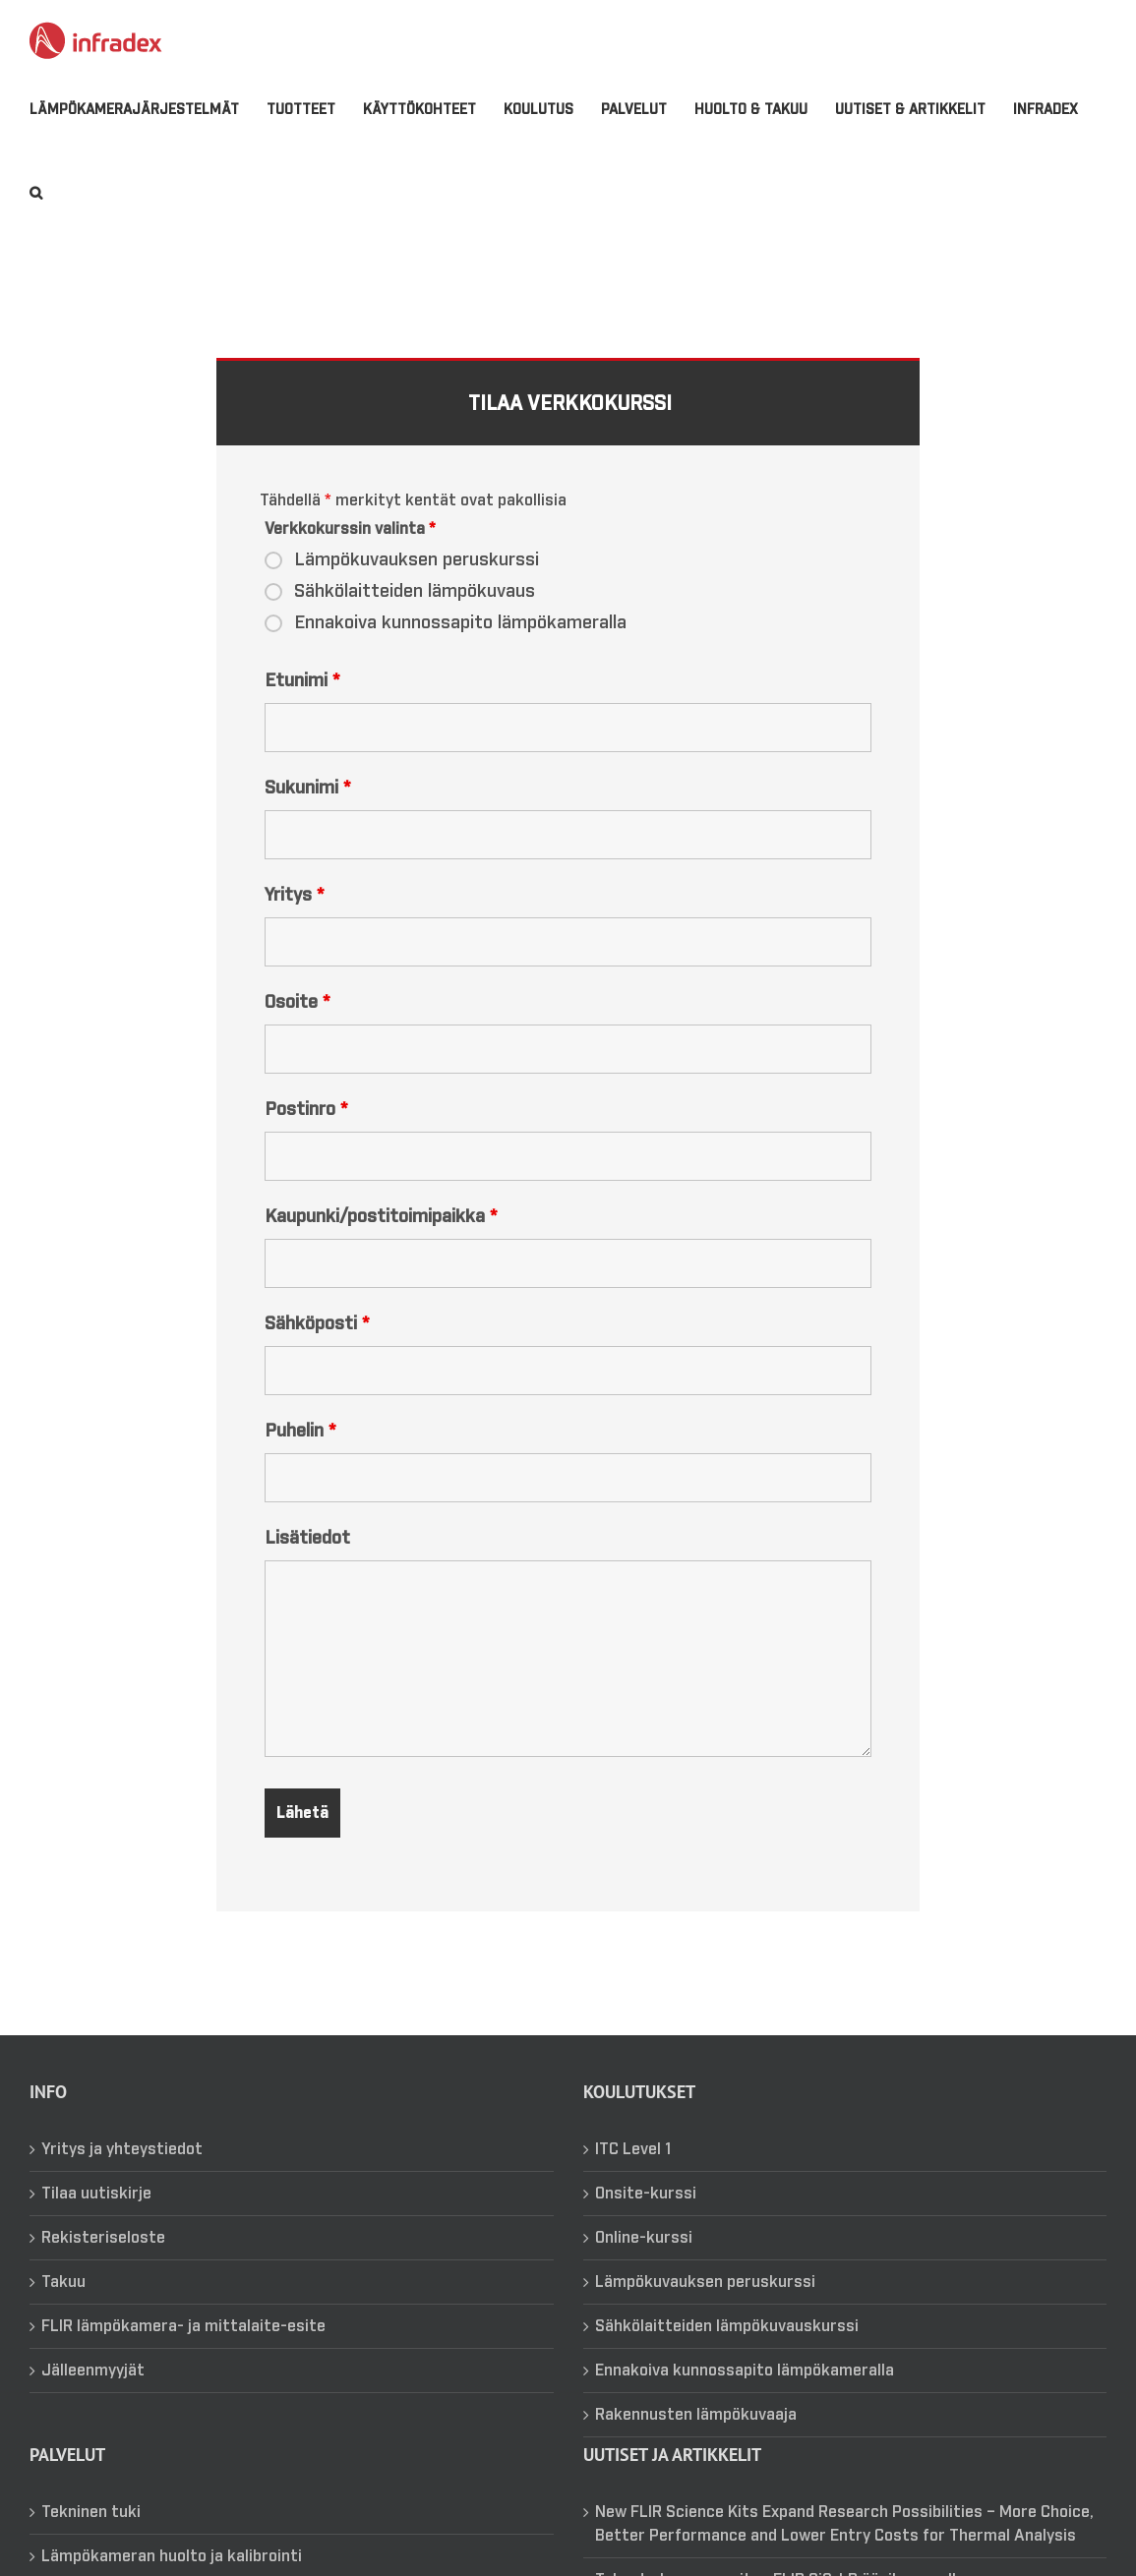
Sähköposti (317, 1349)
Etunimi (302, 706)
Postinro (306, 1134)
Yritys (294, 920)
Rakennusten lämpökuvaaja (696, 2439)
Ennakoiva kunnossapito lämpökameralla (460, 648)
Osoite (297, 1027)
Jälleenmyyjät (93, 2395)
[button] (36, 192)
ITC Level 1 (633, 2174)
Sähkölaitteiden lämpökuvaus (414, 616)
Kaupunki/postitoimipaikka (381, 1242)
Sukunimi (307, 813)
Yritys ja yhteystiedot (122, 2174)
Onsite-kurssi (645, 2218)
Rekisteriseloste (103, 2262)
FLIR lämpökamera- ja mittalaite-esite (183, 2351)
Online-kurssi (643, 2262)
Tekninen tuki (91, 2537)
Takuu (63, 2306)
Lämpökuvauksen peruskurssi (416, 585)
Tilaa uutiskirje (96, 2218)
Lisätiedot (307, 1563)
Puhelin (300, 1456)
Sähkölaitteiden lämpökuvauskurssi (727, 2351)
